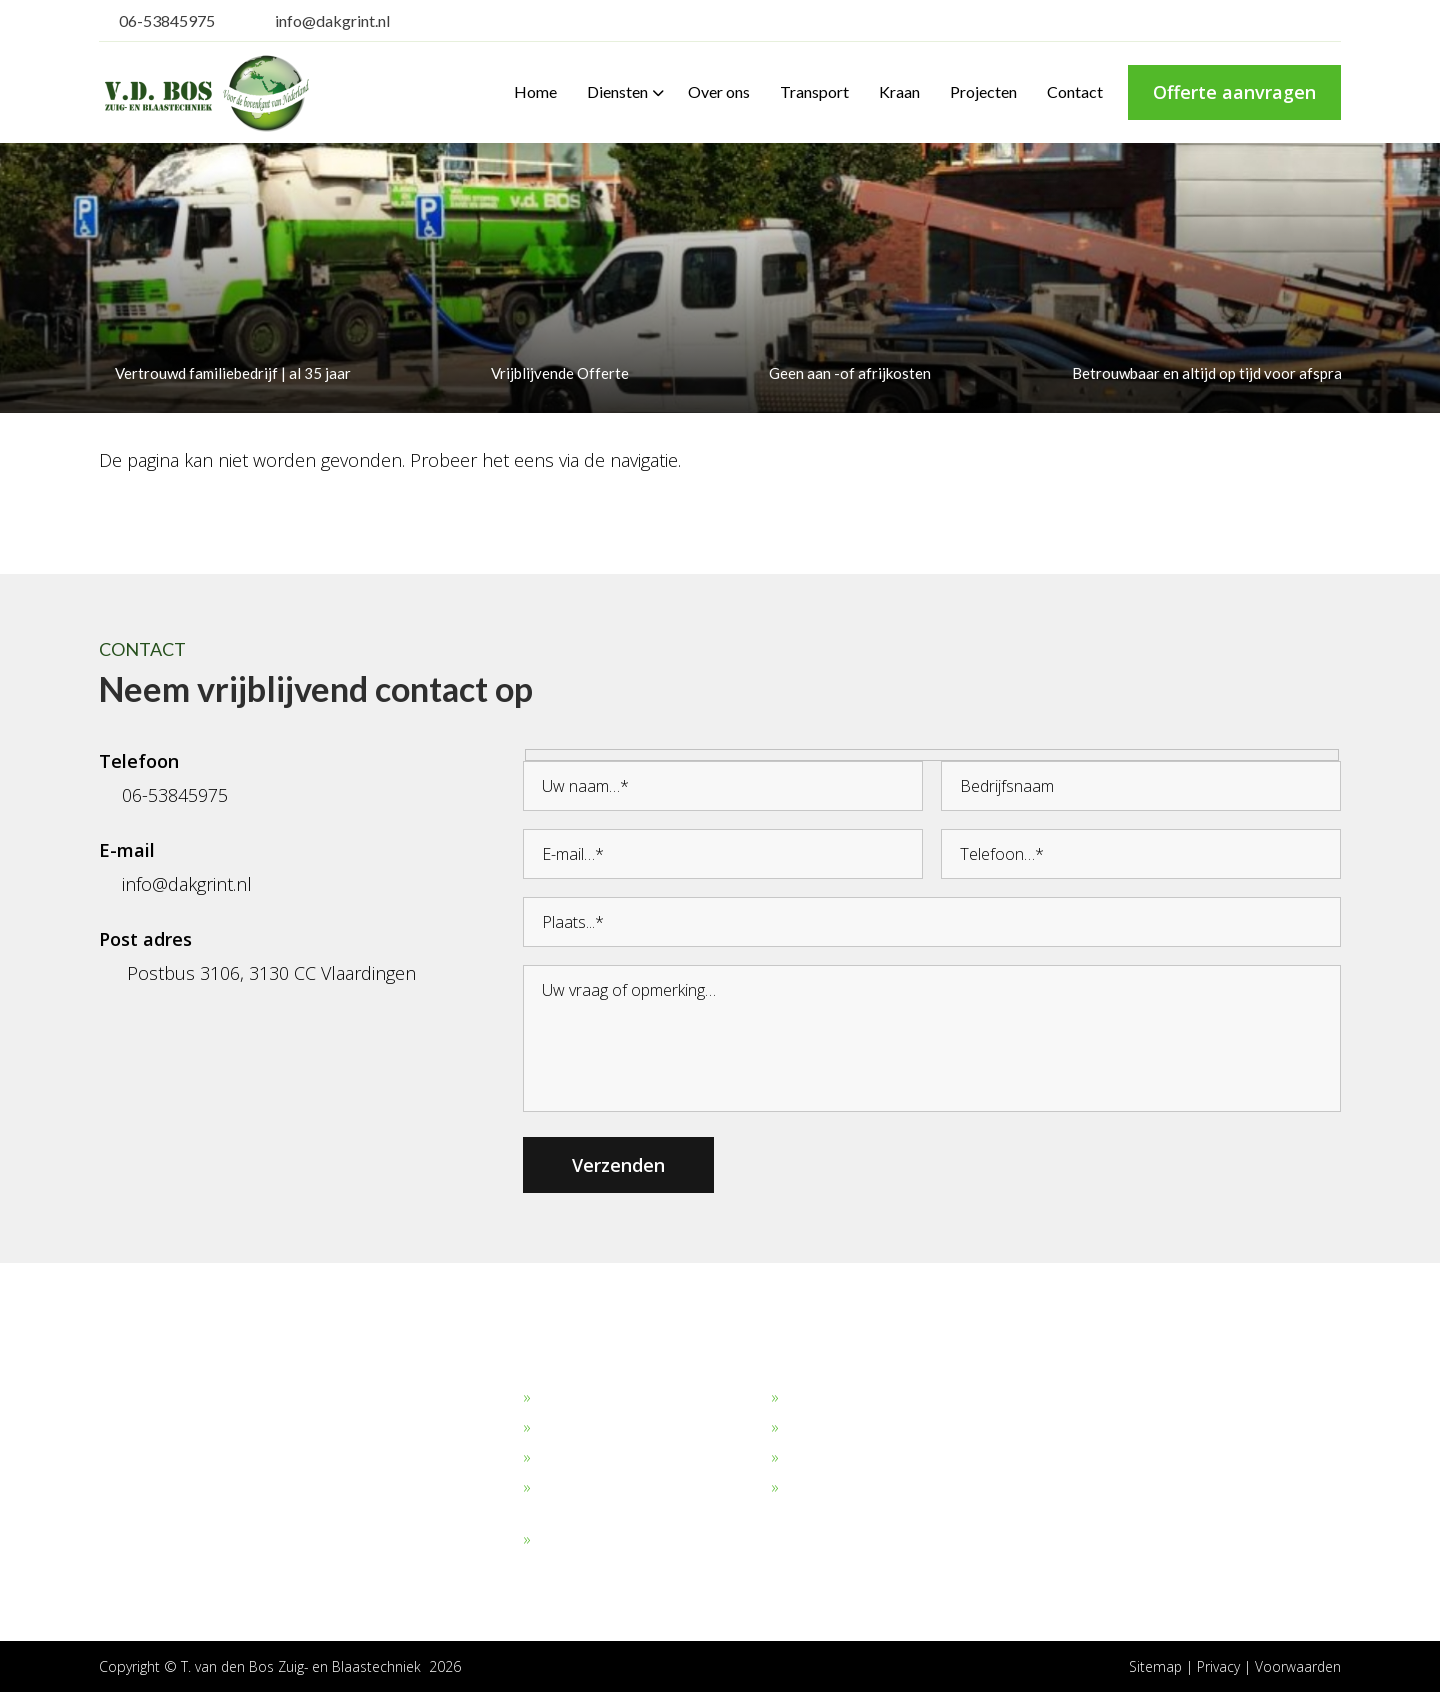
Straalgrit (567, 1458)
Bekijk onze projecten (860, 1398)
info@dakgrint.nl (320, 20)
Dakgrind (567, 1398)
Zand (554, 1428)
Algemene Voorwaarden (870, 1488)
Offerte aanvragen (1234, 92)
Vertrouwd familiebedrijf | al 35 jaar (225, 373)
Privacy (1219, 1666)
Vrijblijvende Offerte (552, 373)
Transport (819, 1428)
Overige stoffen (590, 1540)
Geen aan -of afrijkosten (842, 373)
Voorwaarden (1297, 1666)
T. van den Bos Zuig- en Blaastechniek (302, 1666)
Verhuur (812, 1458)
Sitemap (1154, 1666)
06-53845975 (157, 20)
